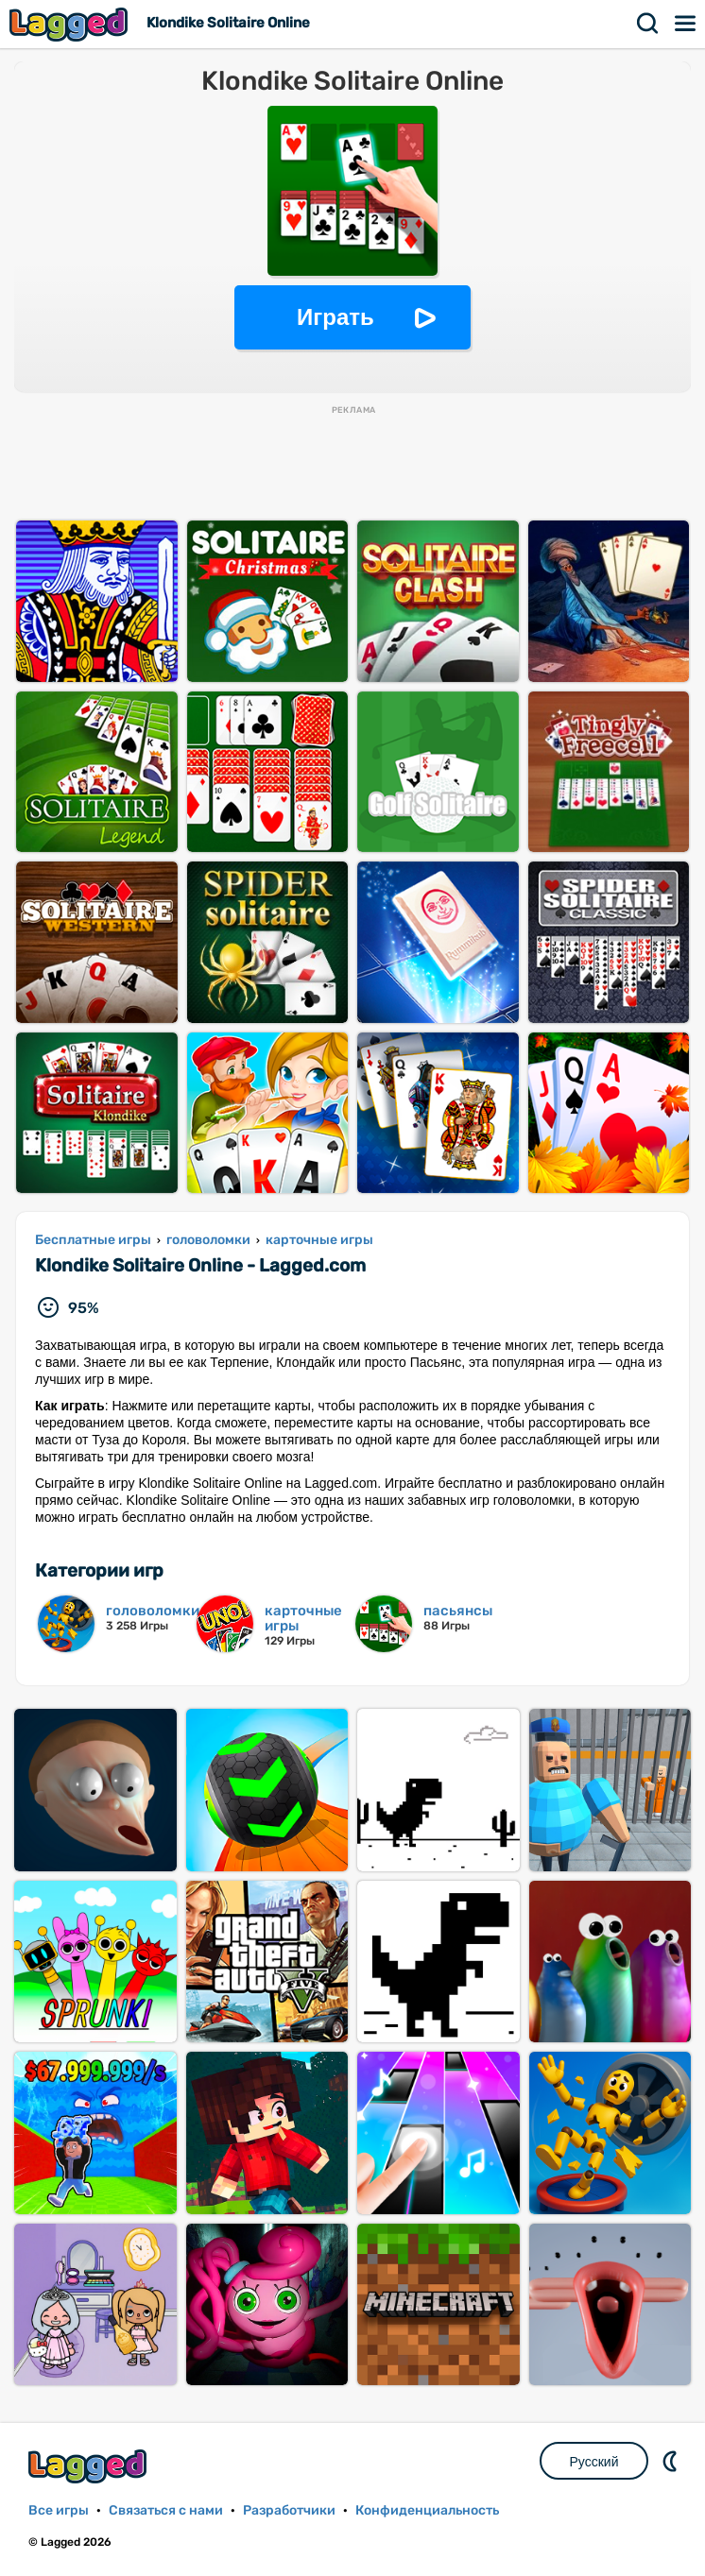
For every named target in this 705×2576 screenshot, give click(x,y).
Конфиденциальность (427, 2510)
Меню (686, 23)
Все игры (58, 2510)
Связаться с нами (166, 2510)
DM (672, 2461)
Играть (335, 317)
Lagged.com (89, 2466)
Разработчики (289, 2510)
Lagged (70, 24)
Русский (594, 2461)
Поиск (648, 23)
